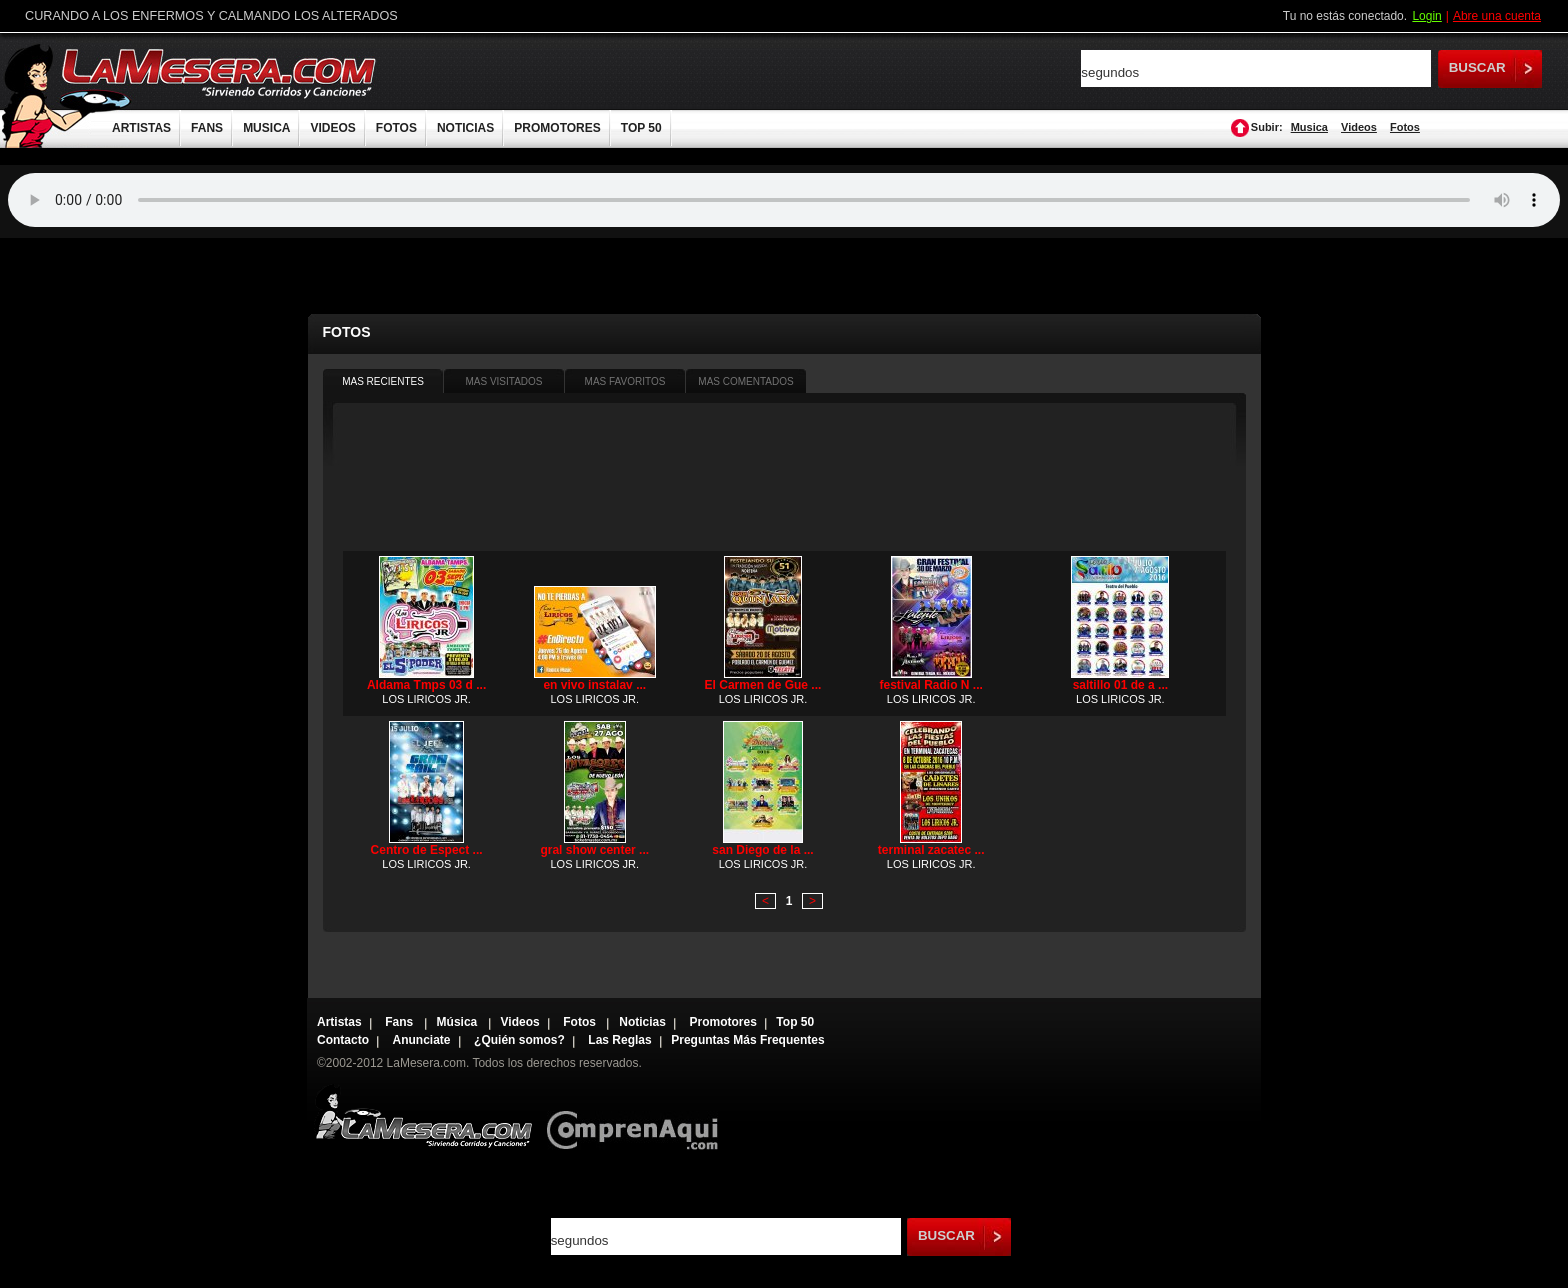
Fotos (1405, 127)
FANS (207, 128)
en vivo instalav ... (594, 685)
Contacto (343, 1040)
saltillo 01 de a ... (1120, 685)
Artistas (339, 1022)
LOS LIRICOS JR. (426, 699)
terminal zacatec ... (931, 850)
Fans (400, 1022)
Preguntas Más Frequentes (747, 1040)
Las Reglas (619, 1040)
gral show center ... (594, 850)
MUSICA (266, 128)
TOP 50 (641, 128)
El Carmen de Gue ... (763, 685)
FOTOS (396, 128)
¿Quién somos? (519, 1040)
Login (1426, 16)
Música (459, 1022)
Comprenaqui (637, 1116)
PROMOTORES (557, 128)
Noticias (642, 1022)
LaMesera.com (220, 72)
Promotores (722, 1022)
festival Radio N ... (930, 685)
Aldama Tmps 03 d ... (426, 685)
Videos (1359, 127)
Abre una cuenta (1497, 16)
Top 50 (795, 1022)
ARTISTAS (141, 128)
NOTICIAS (465, 128)
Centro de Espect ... (427, 850)
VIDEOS (332, 128)
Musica (1309, 127)
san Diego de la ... (762, 850)
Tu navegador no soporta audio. (784, 200)
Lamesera (423, 1116)
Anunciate (422, 1040)
